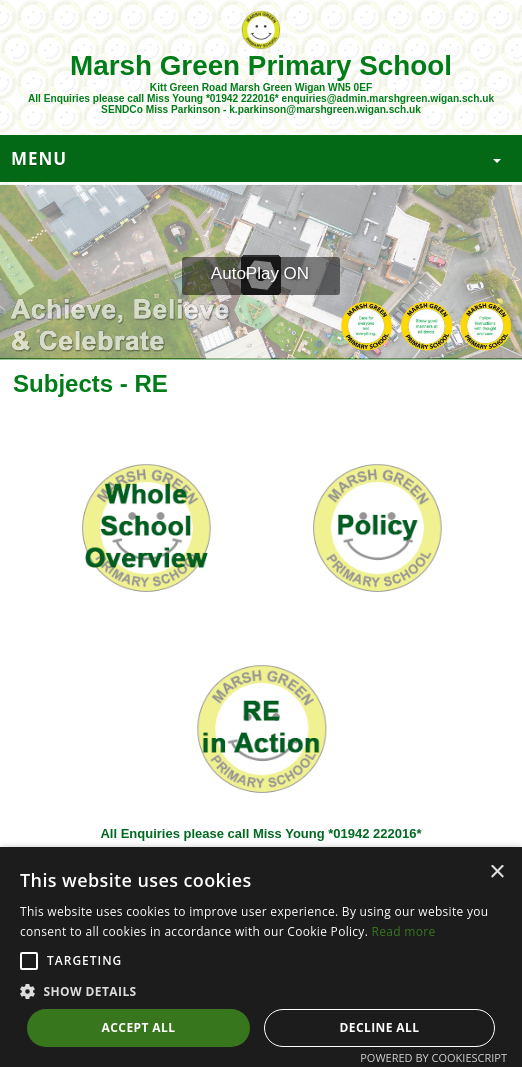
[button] (29, 961)
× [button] (496, 872)
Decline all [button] (380, 1027)
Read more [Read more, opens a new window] (404, 931)
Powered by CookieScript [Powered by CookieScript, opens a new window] (433, 1057)
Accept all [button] (139, 1027)
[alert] (261, 957)
